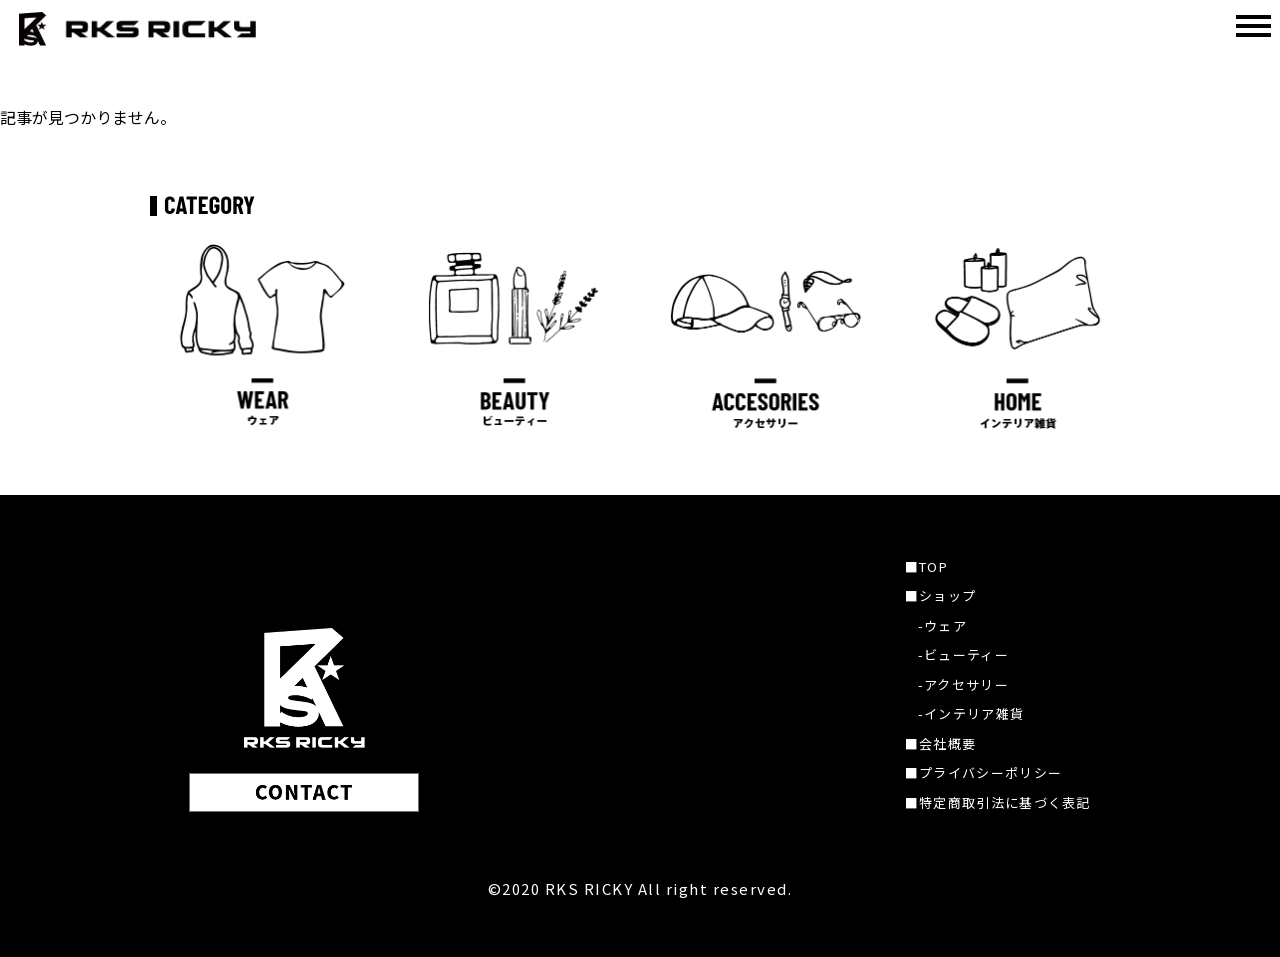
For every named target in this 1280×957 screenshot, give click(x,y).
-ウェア (942, 625)
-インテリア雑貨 (971, 713)
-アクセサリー (963, 684)
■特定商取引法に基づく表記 (998, 802)
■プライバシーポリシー (983, 772)
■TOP (926, 566)
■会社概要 (941, 743)
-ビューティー (963, 654)
